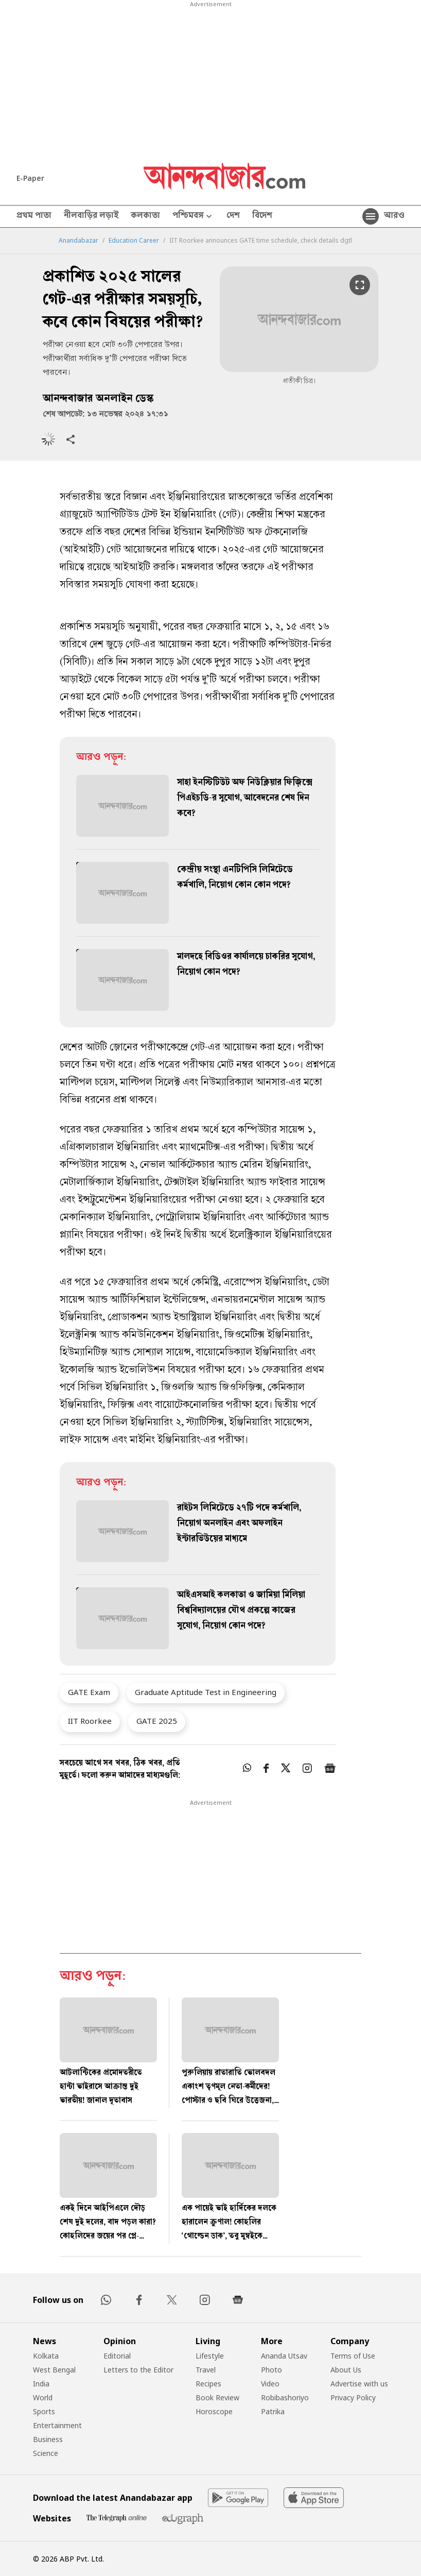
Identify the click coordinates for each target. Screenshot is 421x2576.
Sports (44, 2411)
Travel (206, 2370)
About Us (345, 2370)
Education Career (134, 241)
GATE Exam (89, 1692)
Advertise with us (359, 2383)
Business (48, 2439)
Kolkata (46, 2356)
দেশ (233, 216)
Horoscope (214, 2411)
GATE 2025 (156, 1721)
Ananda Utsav (284, 2356)
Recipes (208, 2383)
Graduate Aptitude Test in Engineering (205, 1692)
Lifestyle (210, 2356)
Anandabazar (78, 241)
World (42, 2397)
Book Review (217, 2397)
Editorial (117, 2356)
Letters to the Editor (138, 2370)
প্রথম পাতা (33, 216)
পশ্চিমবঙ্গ (193, 216)
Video (270, 2383)
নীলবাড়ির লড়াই (91, 216)
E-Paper (30, 178)
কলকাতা (145, 216)
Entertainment (57, 2425)
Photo (271, 2370)
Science (45, 2453)
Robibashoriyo (285, 2397)
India (41, 2383)
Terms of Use (352, 2356)
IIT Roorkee (90, 1721)
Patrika (273, 2411)
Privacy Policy (353, 2397)
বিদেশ (262, 216)
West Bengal (54, 2370)
